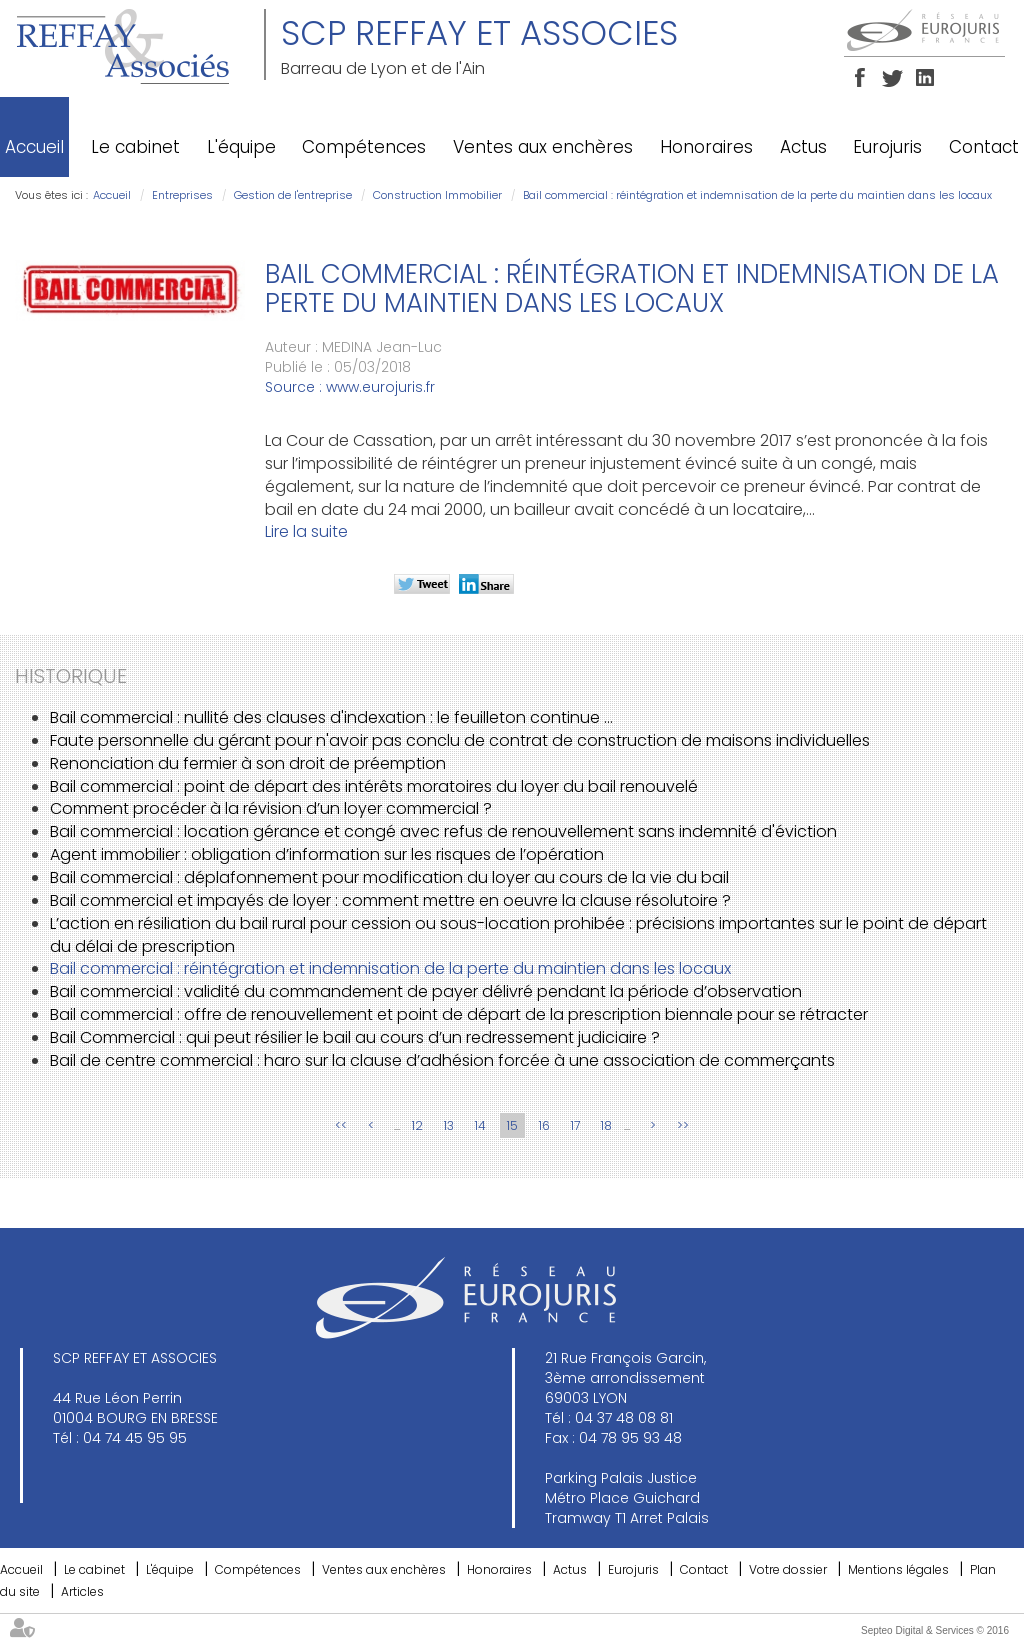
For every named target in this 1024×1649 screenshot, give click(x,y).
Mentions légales (898, 1569)
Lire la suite (306, 531)
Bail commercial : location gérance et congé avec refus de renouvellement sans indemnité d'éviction (443, 831)
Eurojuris (887, 147)
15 (512, 1125)
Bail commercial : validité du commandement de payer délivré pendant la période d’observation (426, 991)
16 (544, 1125)
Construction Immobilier (437, 195)
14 (480, 1125)
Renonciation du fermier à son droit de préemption (248, 763)
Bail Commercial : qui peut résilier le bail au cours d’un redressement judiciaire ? (355, 1037)
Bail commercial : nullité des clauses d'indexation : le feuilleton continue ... (331, 717)
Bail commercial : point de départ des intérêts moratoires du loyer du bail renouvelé (374, 786)
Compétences (364, 147)
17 (575, 1125)
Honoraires (706, 147)
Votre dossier (788, 1569)
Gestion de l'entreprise (293, 195)
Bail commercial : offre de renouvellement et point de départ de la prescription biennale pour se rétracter (459, 1014)
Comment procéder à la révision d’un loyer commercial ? (271, 808)
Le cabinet (135, 147)
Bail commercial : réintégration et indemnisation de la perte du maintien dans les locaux (757, 195)
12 (417, 1125)
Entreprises (182, 195)
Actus (803, 147)
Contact (984, 147)
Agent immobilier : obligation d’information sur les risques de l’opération (327, 854)
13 (449, 1125)
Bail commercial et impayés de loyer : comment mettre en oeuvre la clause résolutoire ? (390, 900)
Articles (82, 1591)
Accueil (34, 147)
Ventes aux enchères (543, 147)
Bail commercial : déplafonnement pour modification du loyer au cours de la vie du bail (389, 877)
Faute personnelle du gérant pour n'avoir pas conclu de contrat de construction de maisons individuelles (460, 740)
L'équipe (241, 147)
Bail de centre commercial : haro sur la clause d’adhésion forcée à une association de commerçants (442, 1060)
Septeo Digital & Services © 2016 (935, 1630)
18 (606, 1125)
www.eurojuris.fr (380, 387)
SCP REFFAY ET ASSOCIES (479, 33)
